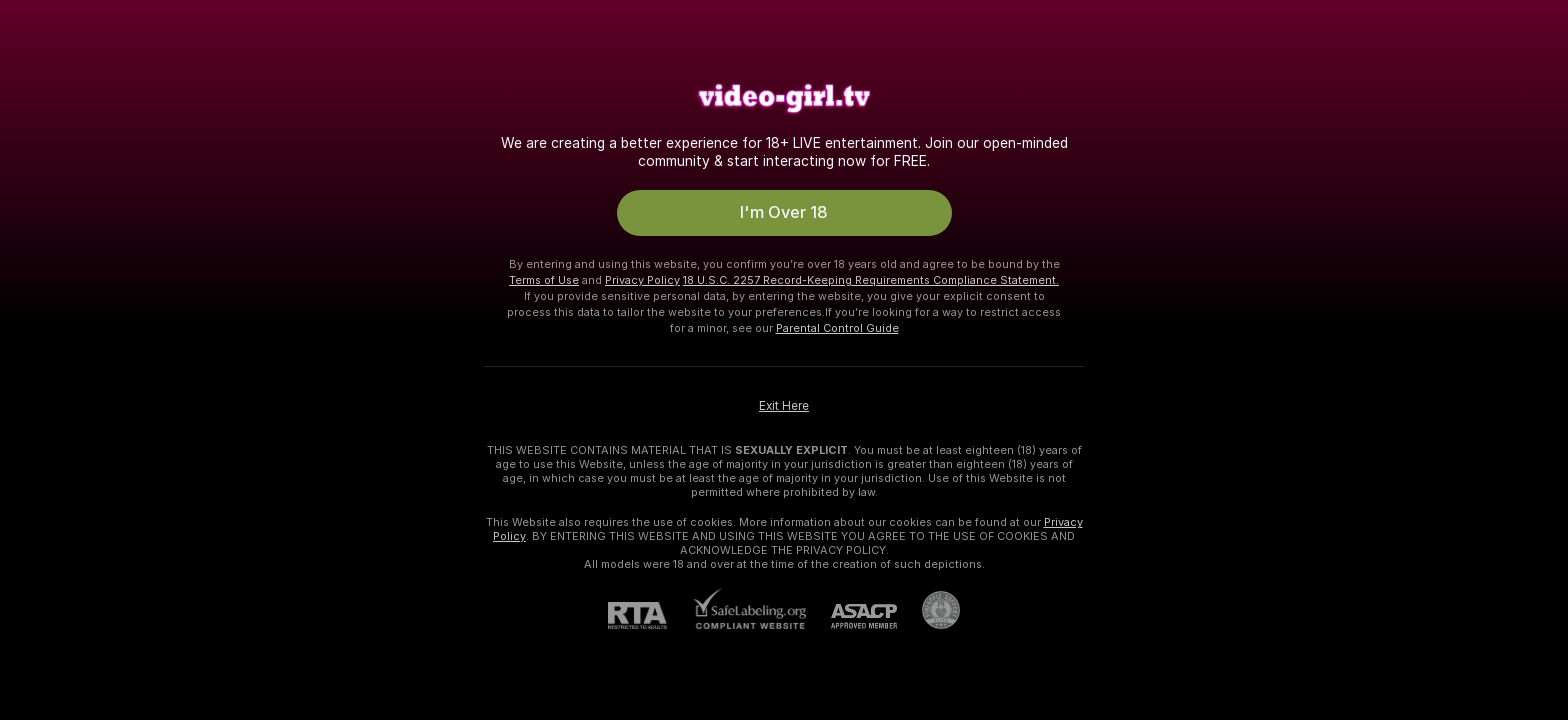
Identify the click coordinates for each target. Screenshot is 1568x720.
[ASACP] (851, 611)
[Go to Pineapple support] (928, 605)
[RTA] (650, 610)
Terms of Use (544, 275)
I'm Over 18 (784, 210)
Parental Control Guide (837, 323)
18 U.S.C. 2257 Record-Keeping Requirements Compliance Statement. (871, 275)
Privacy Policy (642, 275)
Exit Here (784, 401)
